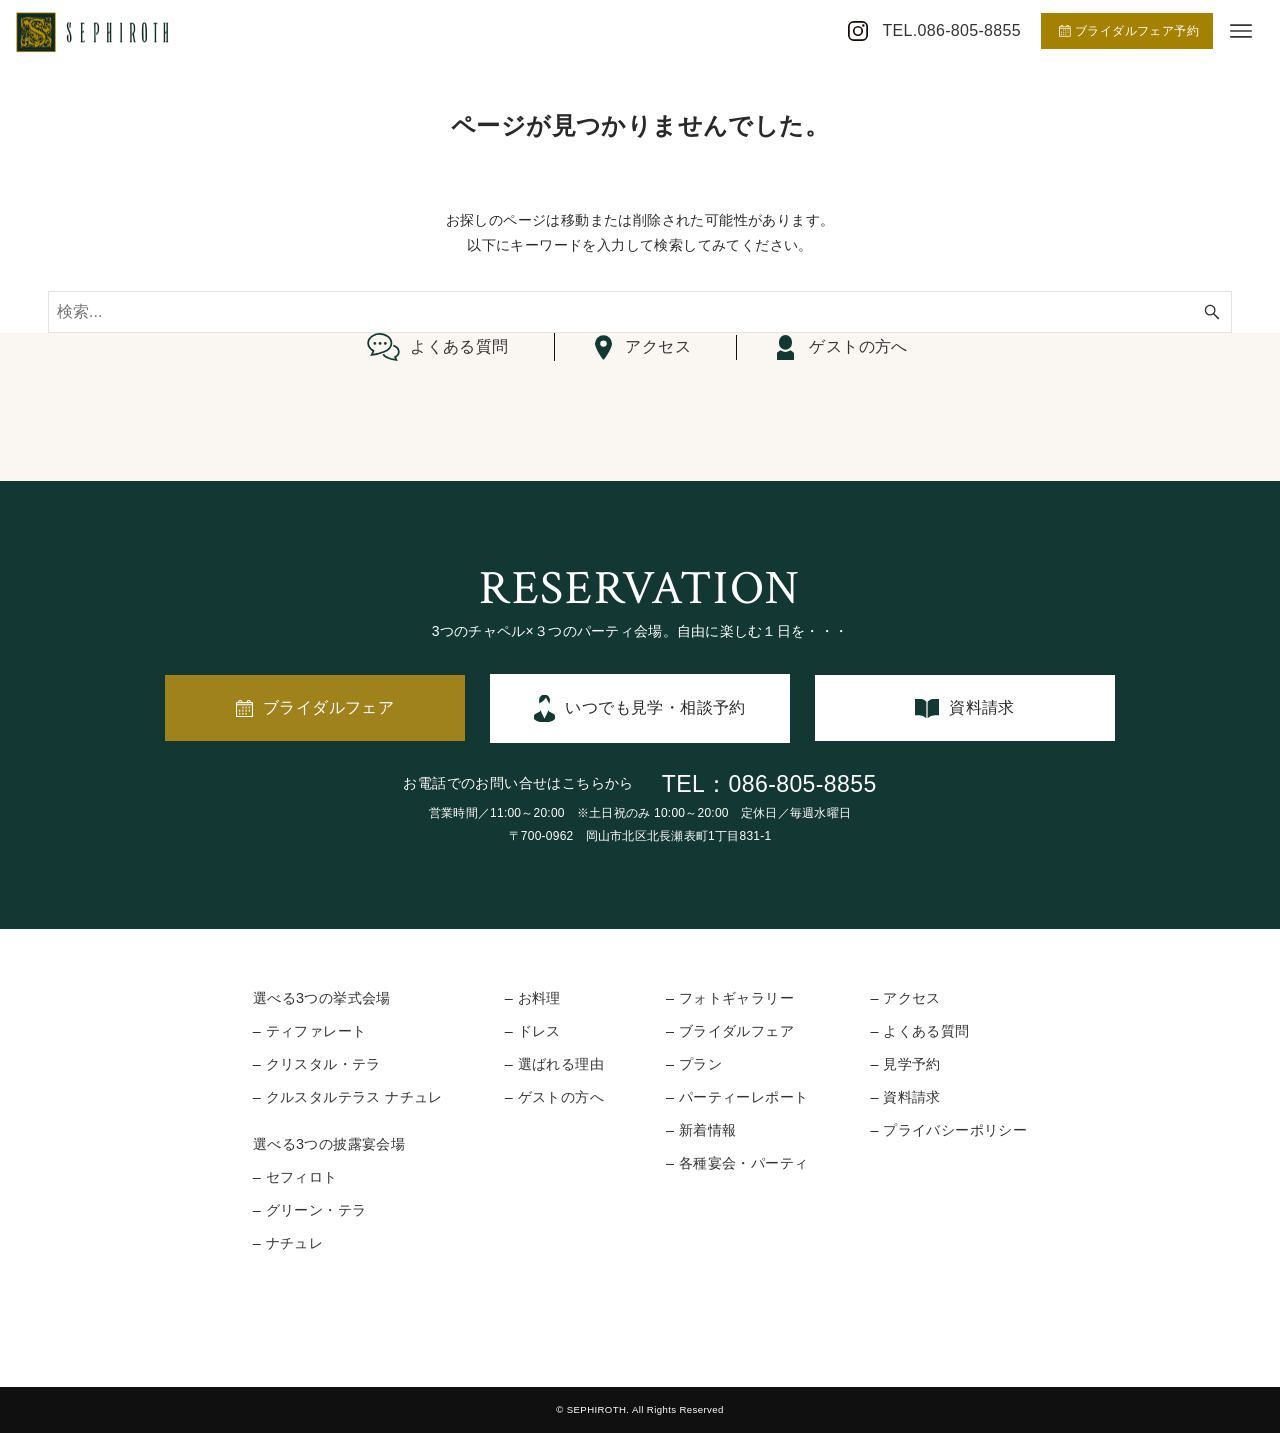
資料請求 (982, 707)
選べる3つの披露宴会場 (329, 1144)
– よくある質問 (919, 1031)
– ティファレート (310, 1031)
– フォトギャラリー (730, 998)
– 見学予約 (905, 1064)
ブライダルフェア (328, 707)
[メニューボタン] (1241, 31)
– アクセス (905, 998)
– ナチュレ (288, 1243)
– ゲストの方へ (554, 1097)
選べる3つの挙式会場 (322, 998)
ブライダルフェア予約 (1129, 31)
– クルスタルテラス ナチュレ (348, 1097)
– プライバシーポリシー (948, 1130)
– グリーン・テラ (310, 1210)
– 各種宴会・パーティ (737, 1163)
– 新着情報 (701, 1130)
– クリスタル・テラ (317, 1064)
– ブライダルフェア (730, 1031)
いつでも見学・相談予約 (655, 707)
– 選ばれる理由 (554, 1064)
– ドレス (533, 1031)
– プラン (694, 1064)
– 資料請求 (905, 1097)
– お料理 (533, 998)
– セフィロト (295, 1177)
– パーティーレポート (737, 1097)
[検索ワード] (640, 312)
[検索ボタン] (1212, 312)
